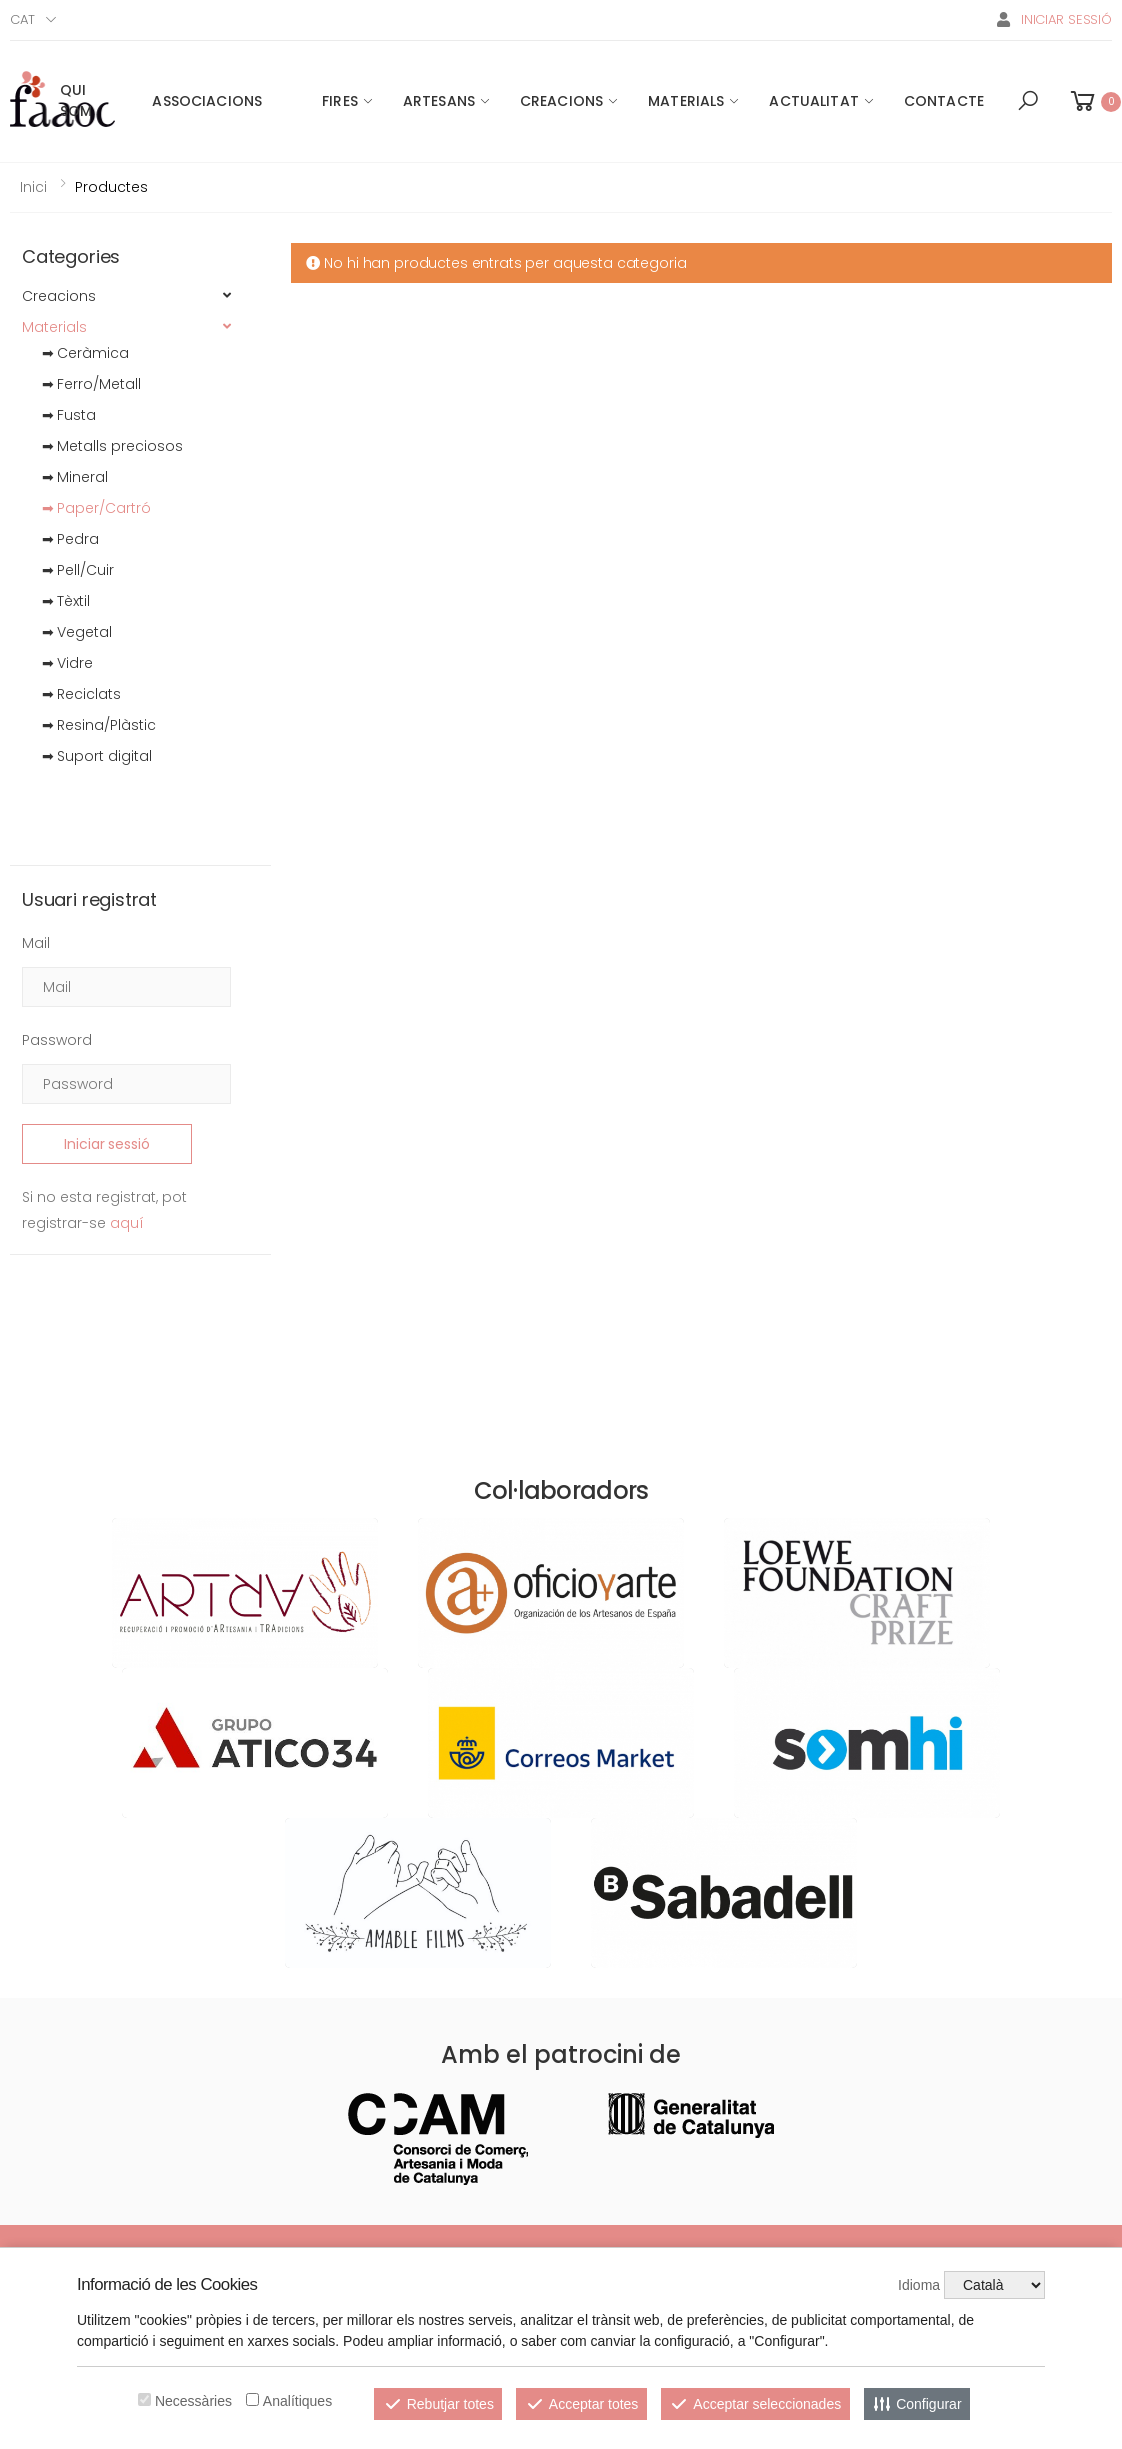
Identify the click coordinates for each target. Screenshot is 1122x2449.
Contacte (944, 101)
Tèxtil (73, 601)
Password (57, 1040)
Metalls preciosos (120, 446)
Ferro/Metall (99, 384)
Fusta (76, 415)
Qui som (76, 100)
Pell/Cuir (85, 570)
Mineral (82, 477)
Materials (686, 101)
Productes (111, 187)
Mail (36, 943)
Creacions (561, 101)
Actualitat (813, 101)
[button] (1028, 101)
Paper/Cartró (104, 508)
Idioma (919, 2285)
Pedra (78, 539)
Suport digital (104, 756)
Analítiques (297, 2401)
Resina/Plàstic (106, 725)
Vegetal (84, 632)
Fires (340, 101)
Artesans (439, 101)
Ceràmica (93, 353)
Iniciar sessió (106, 1144)
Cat (22, 19)
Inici (33, 187)
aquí (127, 1223)
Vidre (75, 663)
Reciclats (89, 694)
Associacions (207, 101)
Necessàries (193, 2401)
